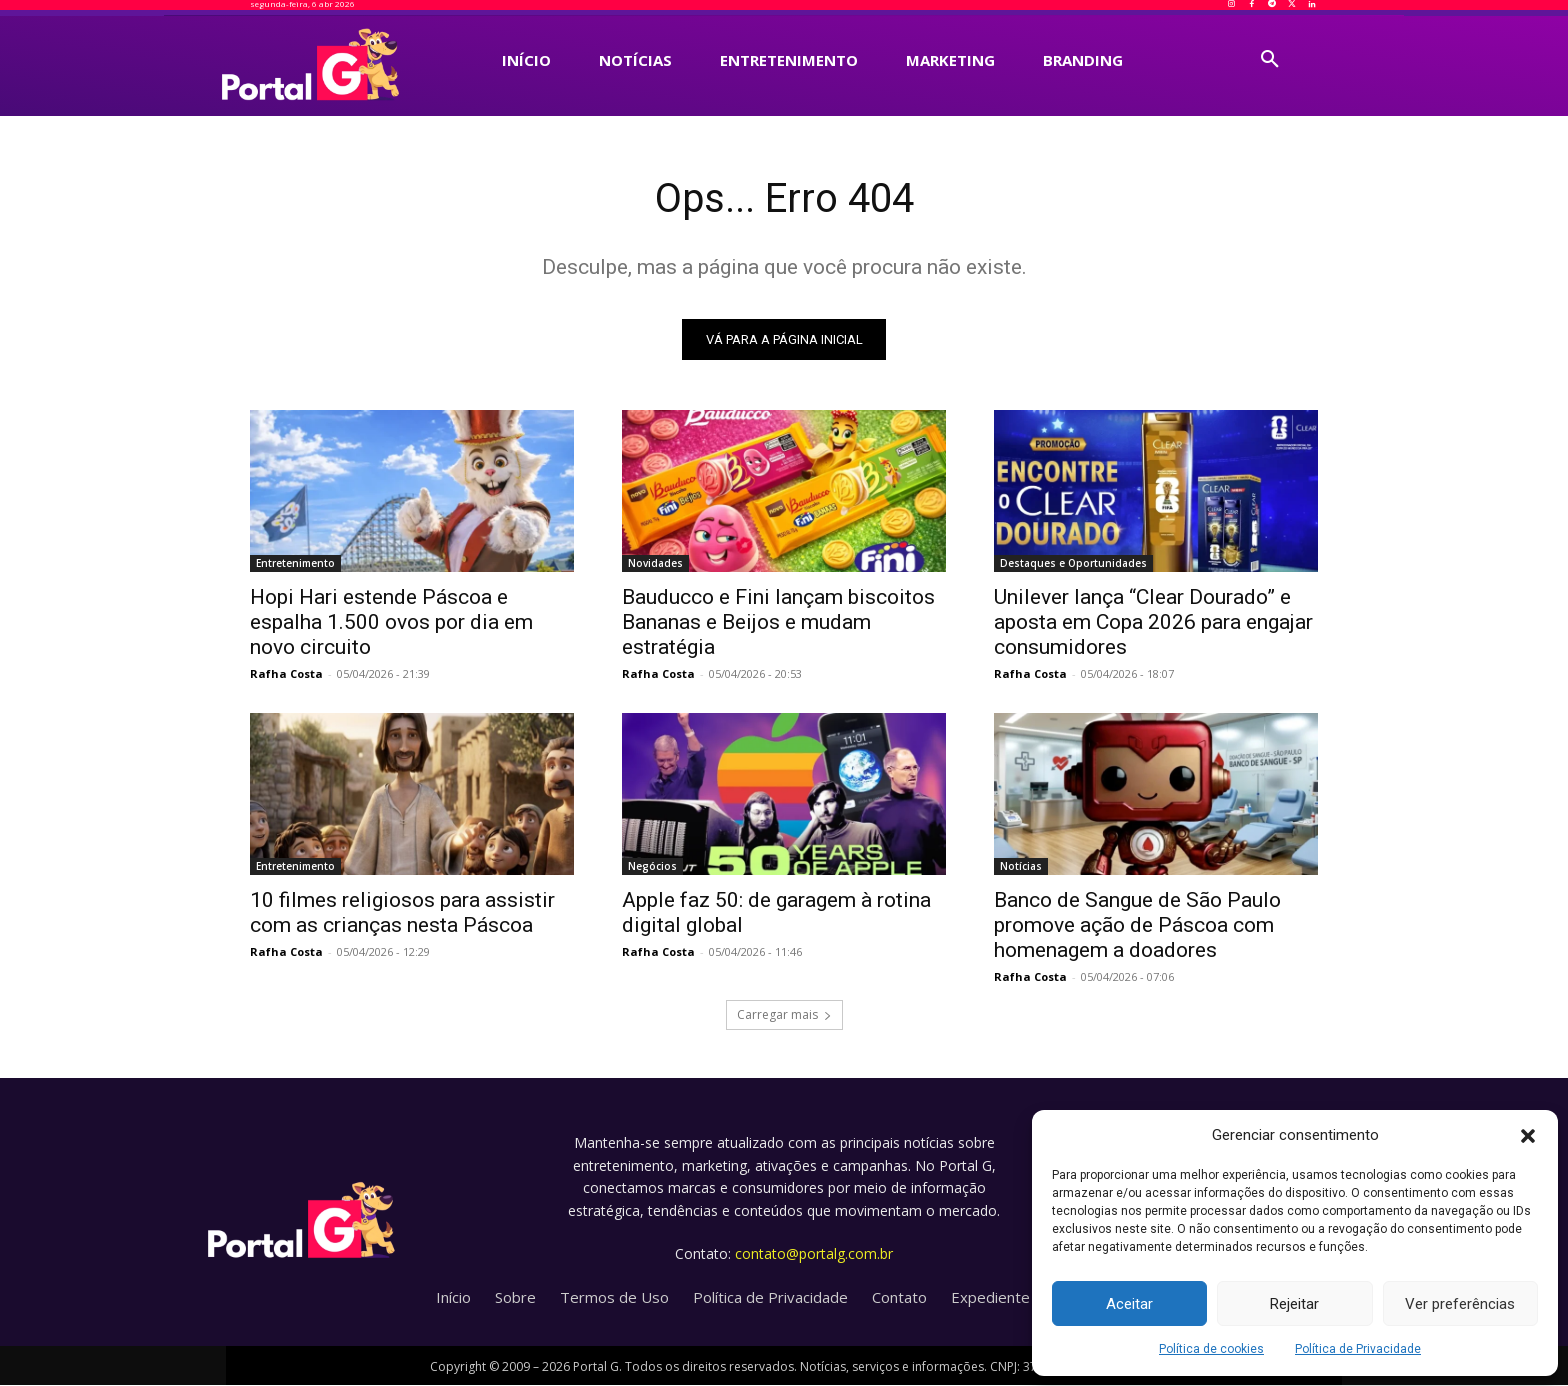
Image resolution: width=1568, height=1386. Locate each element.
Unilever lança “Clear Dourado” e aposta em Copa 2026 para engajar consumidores (1153, 623)
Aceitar (1129, 1304)
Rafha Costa (286, 674)
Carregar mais (784, 1015)
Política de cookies (1211, 1349)
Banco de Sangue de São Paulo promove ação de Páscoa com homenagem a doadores (1137, 926)
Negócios (652, 867)
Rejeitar (1294, 1304)
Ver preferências (1460, 1304)
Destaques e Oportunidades (1073, 564)
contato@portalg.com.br (814, 1253)
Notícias (1021, 867)
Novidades (655, 564)
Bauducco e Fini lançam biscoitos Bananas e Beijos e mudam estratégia (778, 623)
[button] (1528, 1136)
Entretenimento (295, 564)
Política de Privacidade (1358, 1349)
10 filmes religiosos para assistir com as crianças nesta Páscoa (402, 913)
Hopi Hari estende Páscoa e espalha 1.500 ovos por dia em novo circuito (391, 623)
